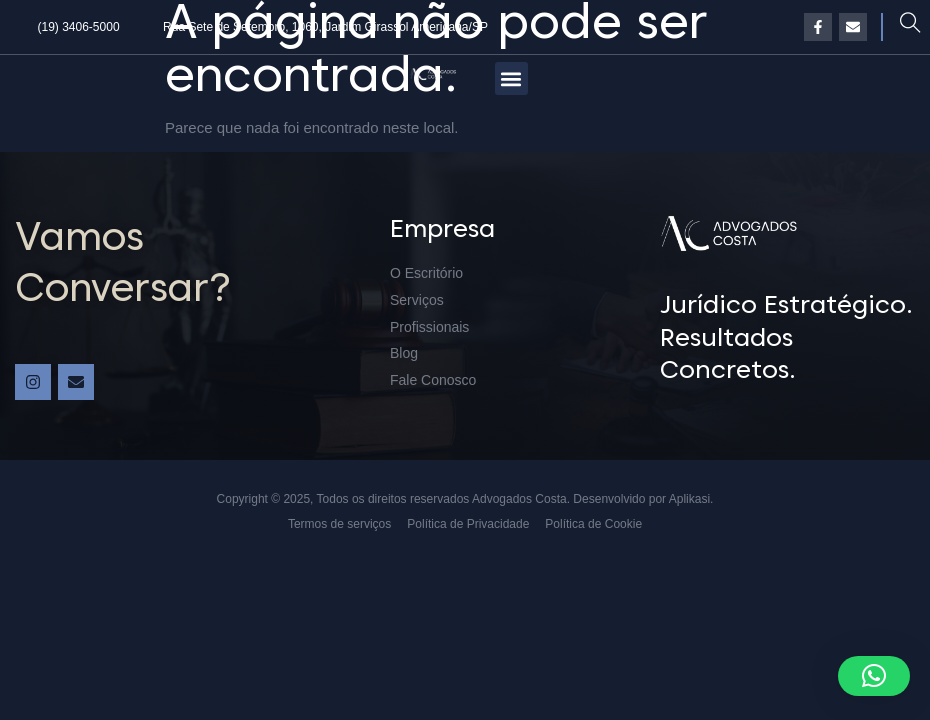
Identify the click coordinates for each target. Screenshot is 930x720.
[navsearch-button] (910, 27)
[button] (511, 78)
